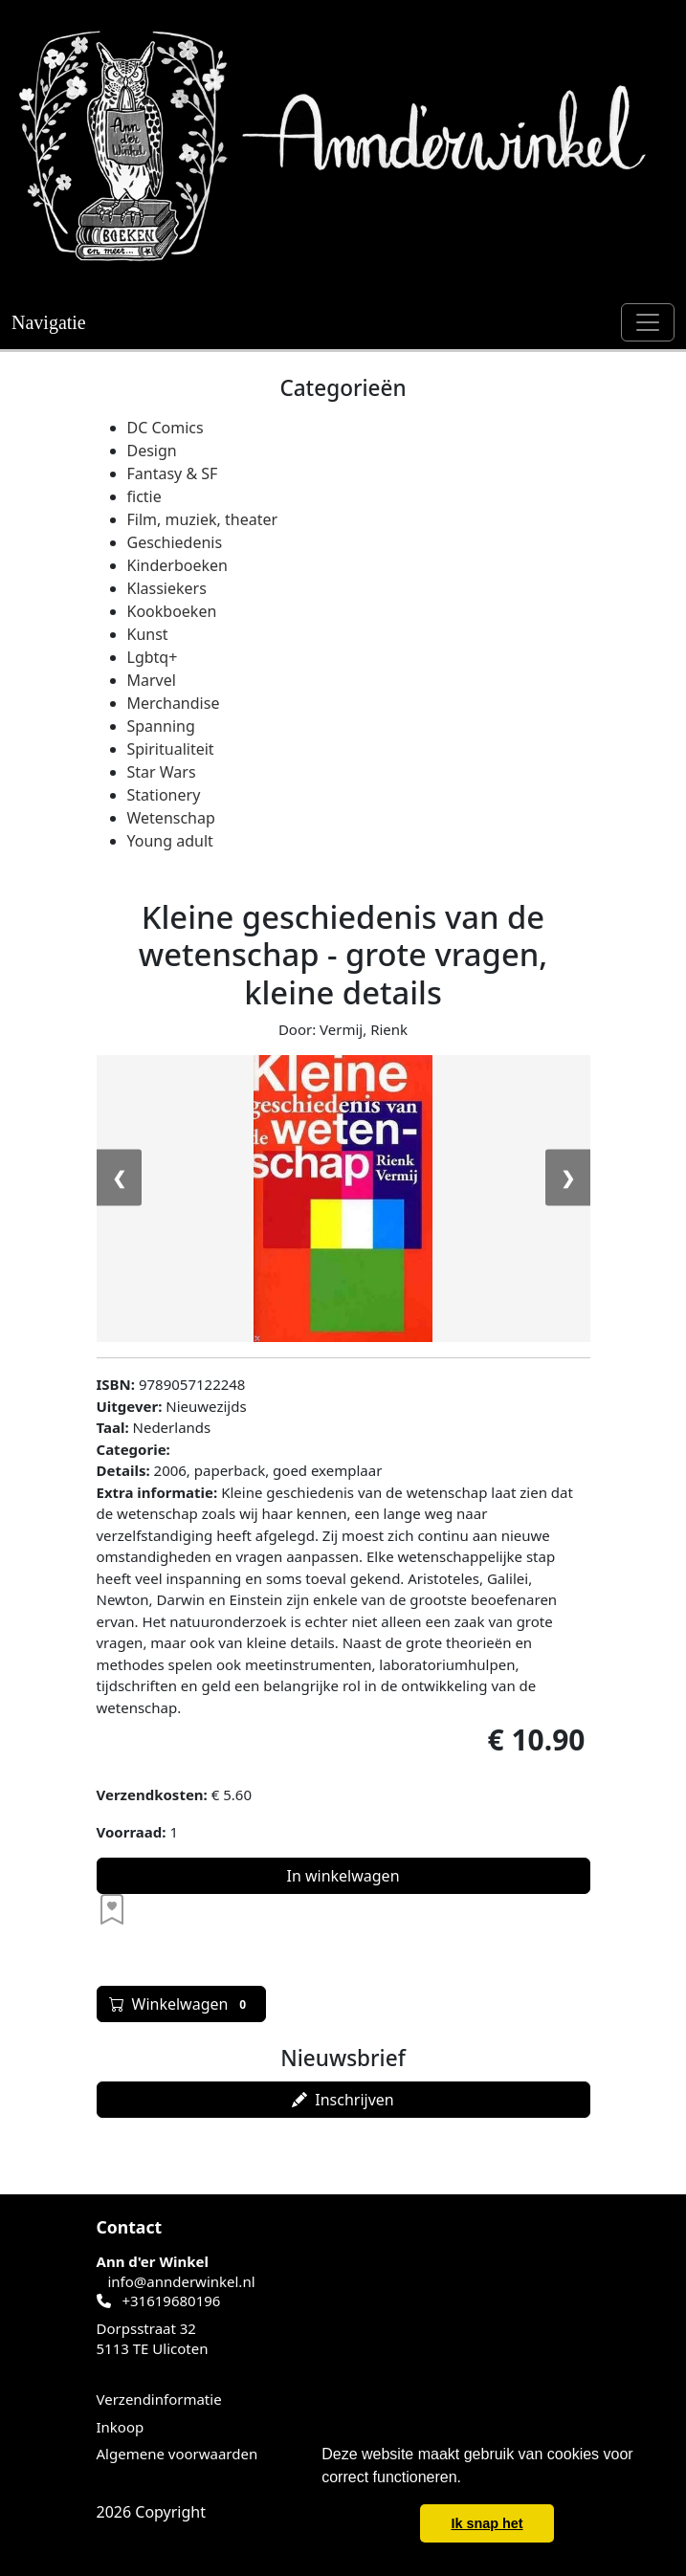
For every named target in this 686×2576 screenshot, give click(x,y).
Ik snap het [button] (486, 2523)
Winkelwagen (181, 2004)
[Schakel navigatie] (648, 322)
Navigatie (48, 322)
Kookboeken (172, 611)
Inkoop (120, 2426)
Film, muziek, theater (202, 519)
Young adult (170, 840)
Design (152, 450)
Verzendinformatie (159, 2399)
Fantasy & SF (172, 473)
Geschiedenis (175, 542)
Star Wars (161, 771)
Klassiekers (167, 588)
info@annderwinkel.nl (180, 2281)
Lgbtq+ (152, 657)
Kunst (147, 634)
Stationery (164, 794)
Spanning (161, 726)
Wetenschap (171, 817)
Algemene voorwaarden (177, 2453)
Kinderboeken (177, 565)
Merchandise (173, 703)
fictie (144, 496)
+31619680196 (171, 2300)
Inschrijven (342, 2099)
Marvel (151, 680)
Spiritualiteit (170, 749)
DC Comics (165, 427)
